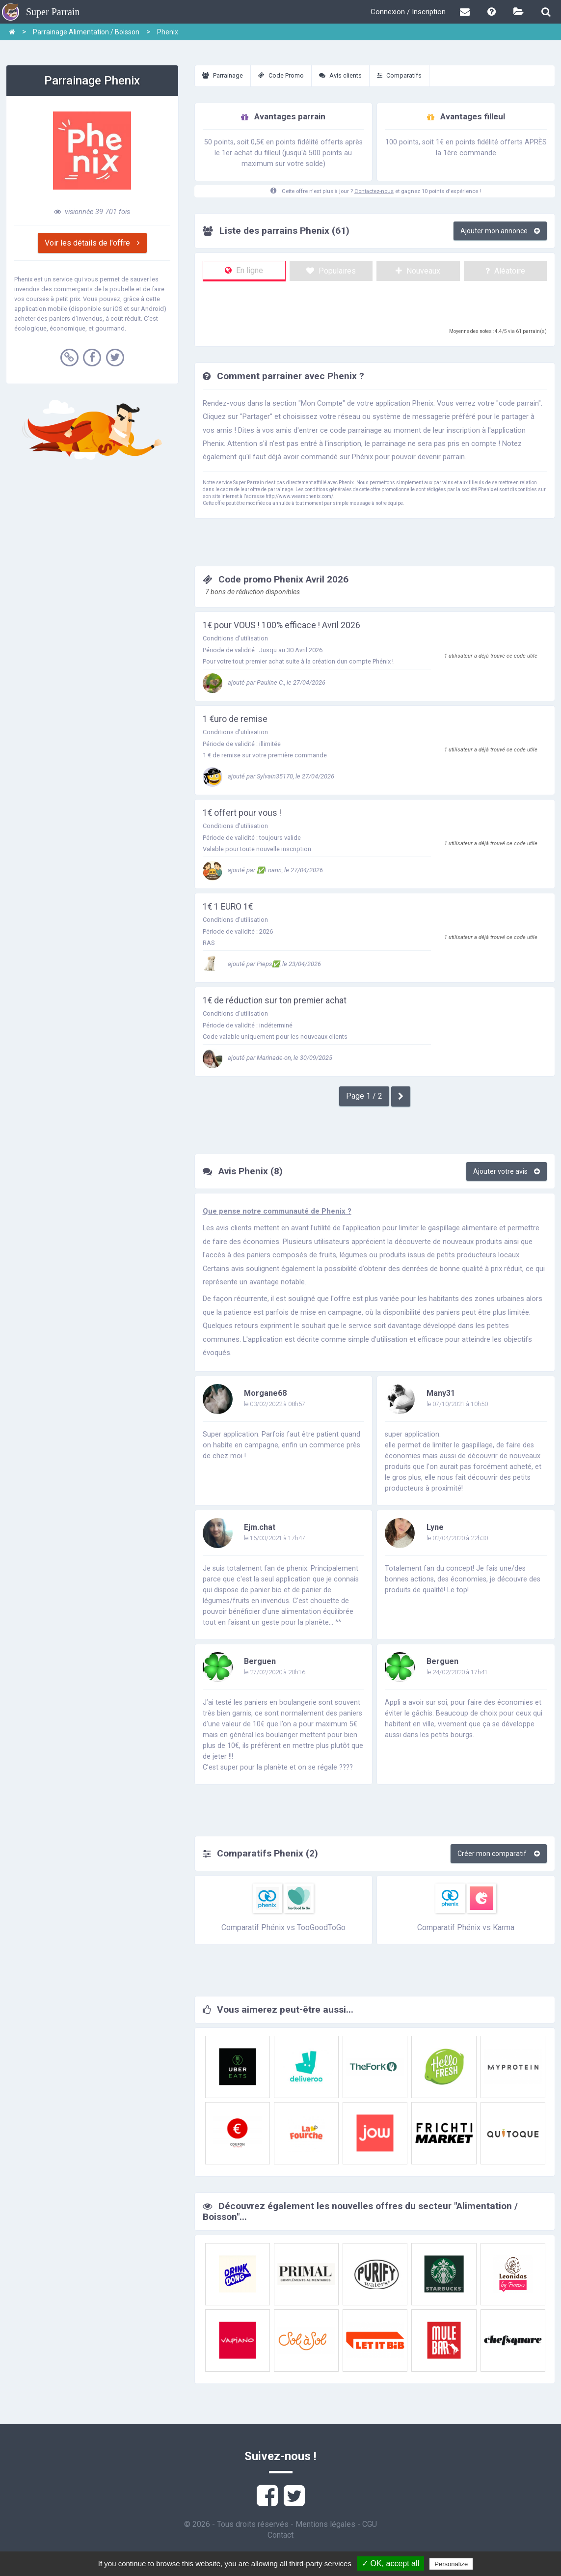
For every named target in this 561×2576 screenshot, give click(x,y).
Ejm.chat (259, 1527)
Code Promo (281, 75)
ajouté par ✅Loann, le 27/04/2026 (263, 870)
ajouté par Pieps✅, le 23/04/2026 (262, 964)
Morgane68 (265, 1393)
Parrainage (222, 75)
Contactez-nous (374, 191)
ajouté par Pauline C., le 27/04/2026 (264, 682)
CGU (369, 2524)
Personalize (451, 2564)
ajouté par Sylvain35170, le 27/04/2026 (268, 776)
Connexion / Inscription (408, 11)
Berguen (260, 1661)
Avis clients (340, 75)
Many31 (441, 1393)
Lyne (435, 1527)
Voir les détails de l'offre (92, 243)
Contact (280, 2535)
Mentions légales (325, 2524)
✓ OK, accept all (390, 2563)
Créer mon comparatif (498, 1853)
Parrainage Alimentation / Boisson (86, 32)
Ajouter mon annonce (500, 231)
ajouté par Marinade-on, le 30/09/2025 (267, 1057)
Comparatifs (399, 75)
